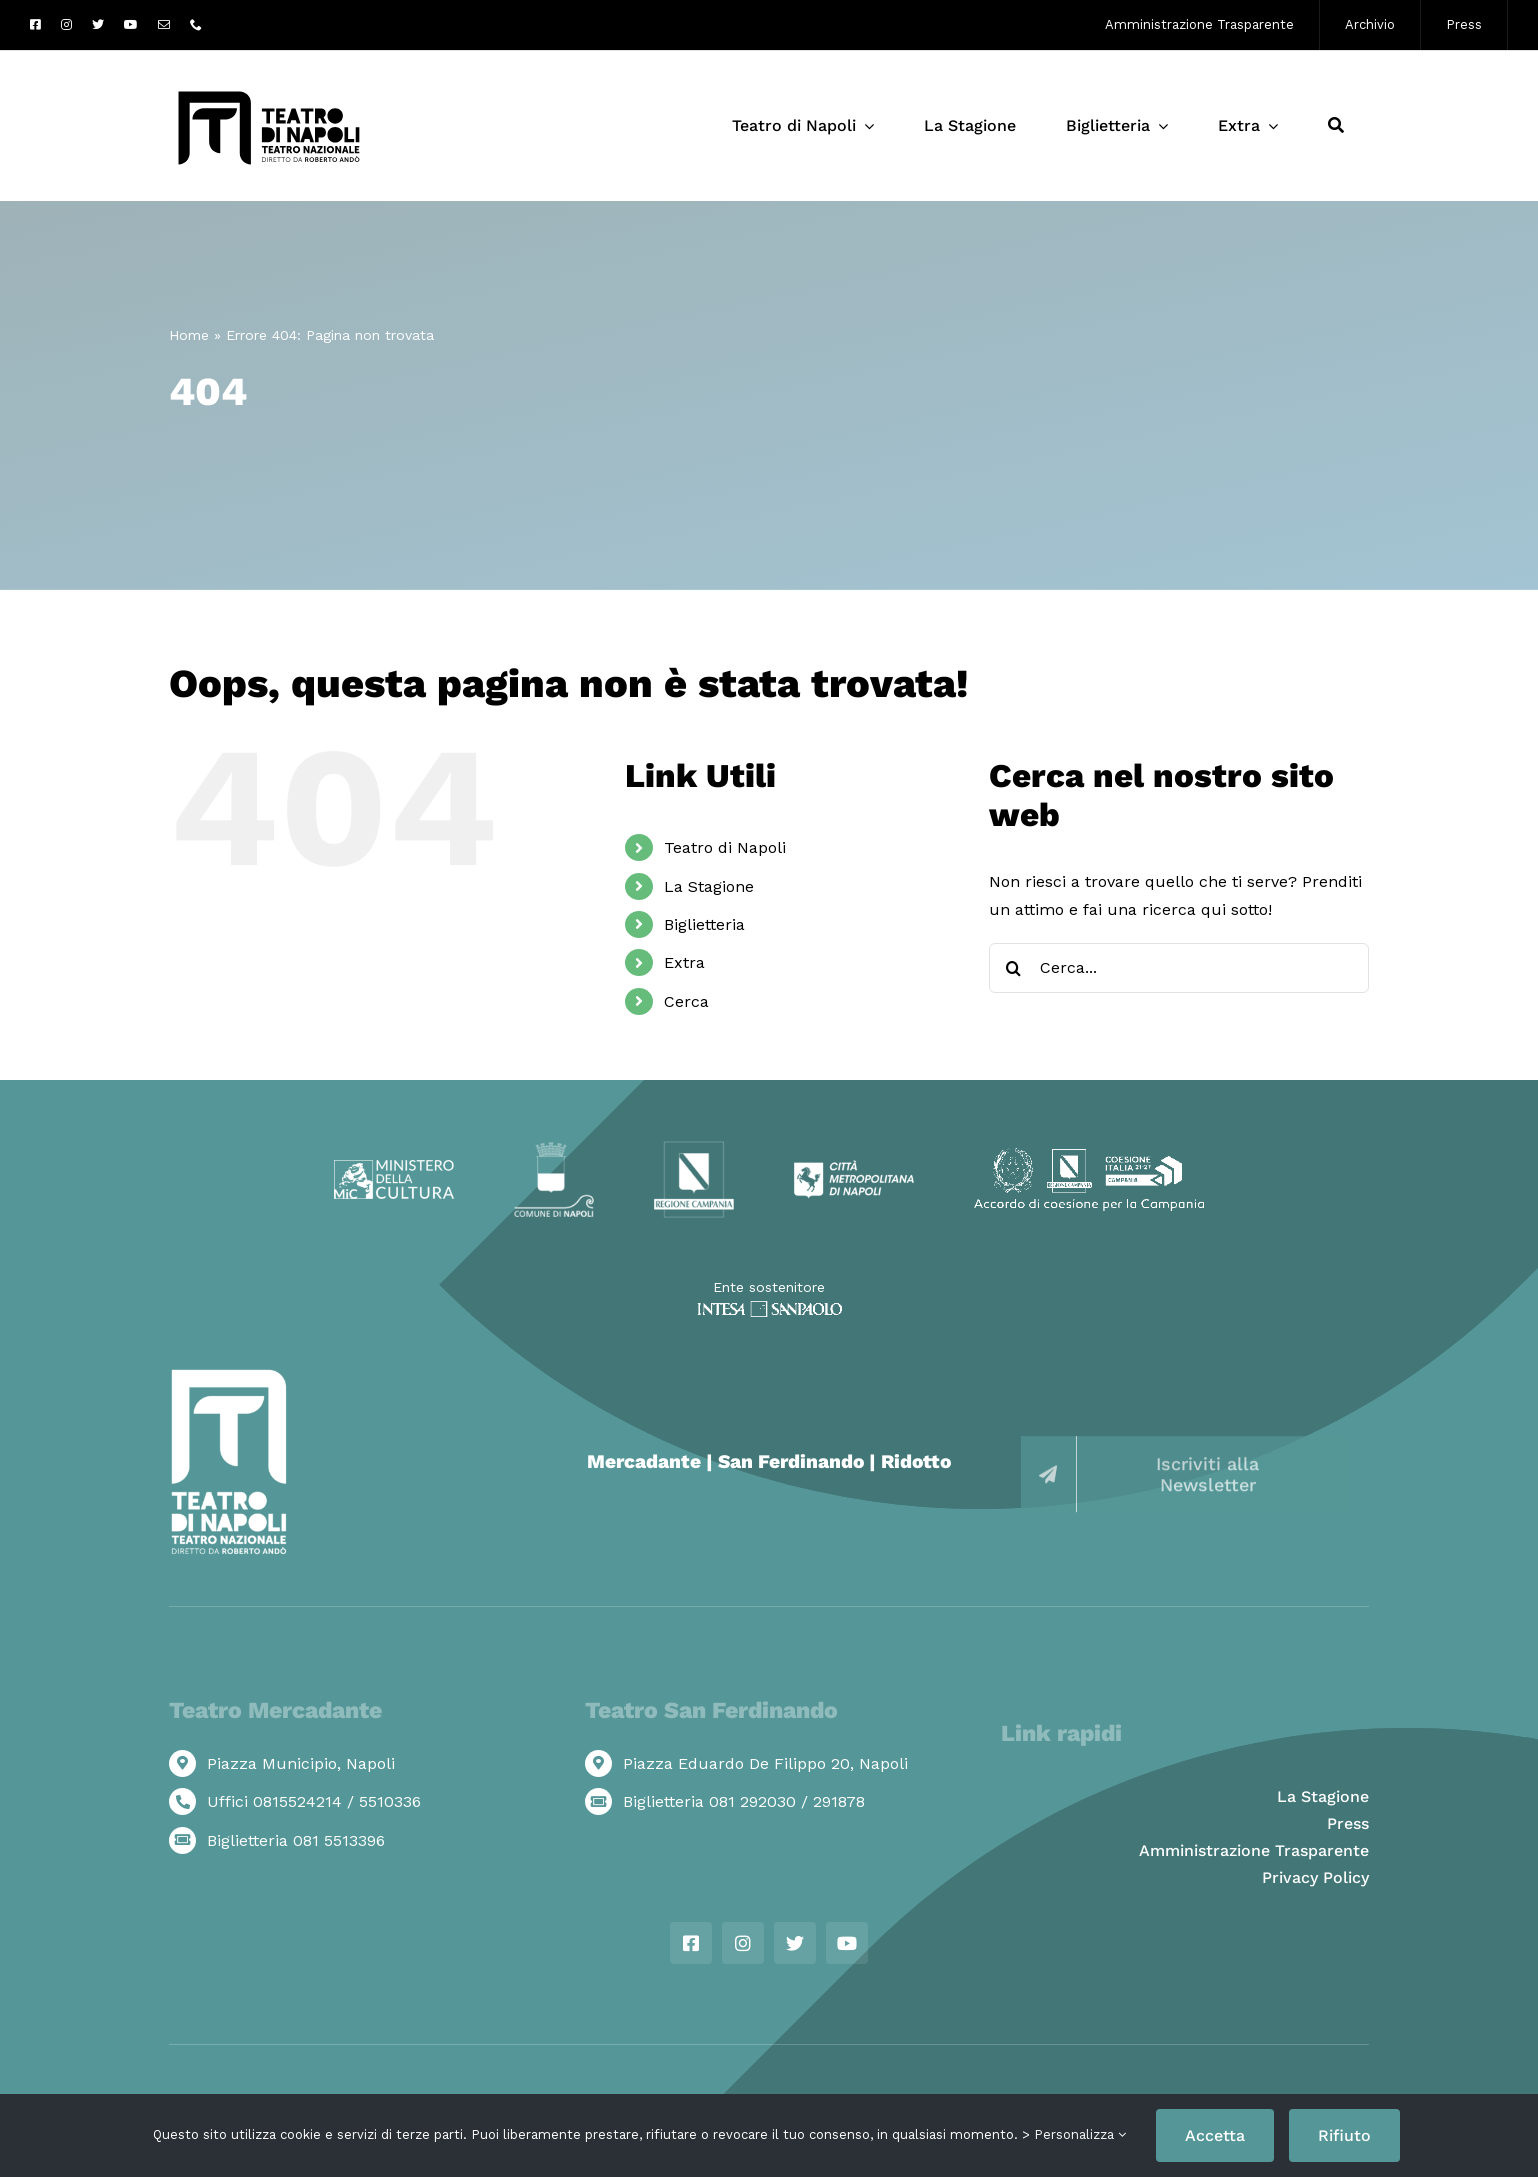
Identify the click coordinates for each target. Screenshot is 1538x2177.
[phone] (196, 25)
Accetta (1215, 2135)
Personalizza (1080, 2134)
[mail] (164, 25)
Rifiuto (1344, 2135)
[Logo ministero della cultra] (394, 1167)
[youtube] (131, 25)
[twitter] (98, 25)
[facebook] (35, 25)
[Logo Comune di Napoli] (554, 1149)
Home (189, 335)
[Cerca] (1336, 126)
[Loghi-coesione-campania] (1089, 1155)
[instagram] (66, 25)
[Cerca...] (1179, 968)
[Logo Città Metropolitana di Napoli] (854, 1167)
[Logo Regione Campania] (694, 1147)
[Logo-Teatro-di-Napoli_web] (269, 90)
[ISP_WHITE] (769, 1308)
